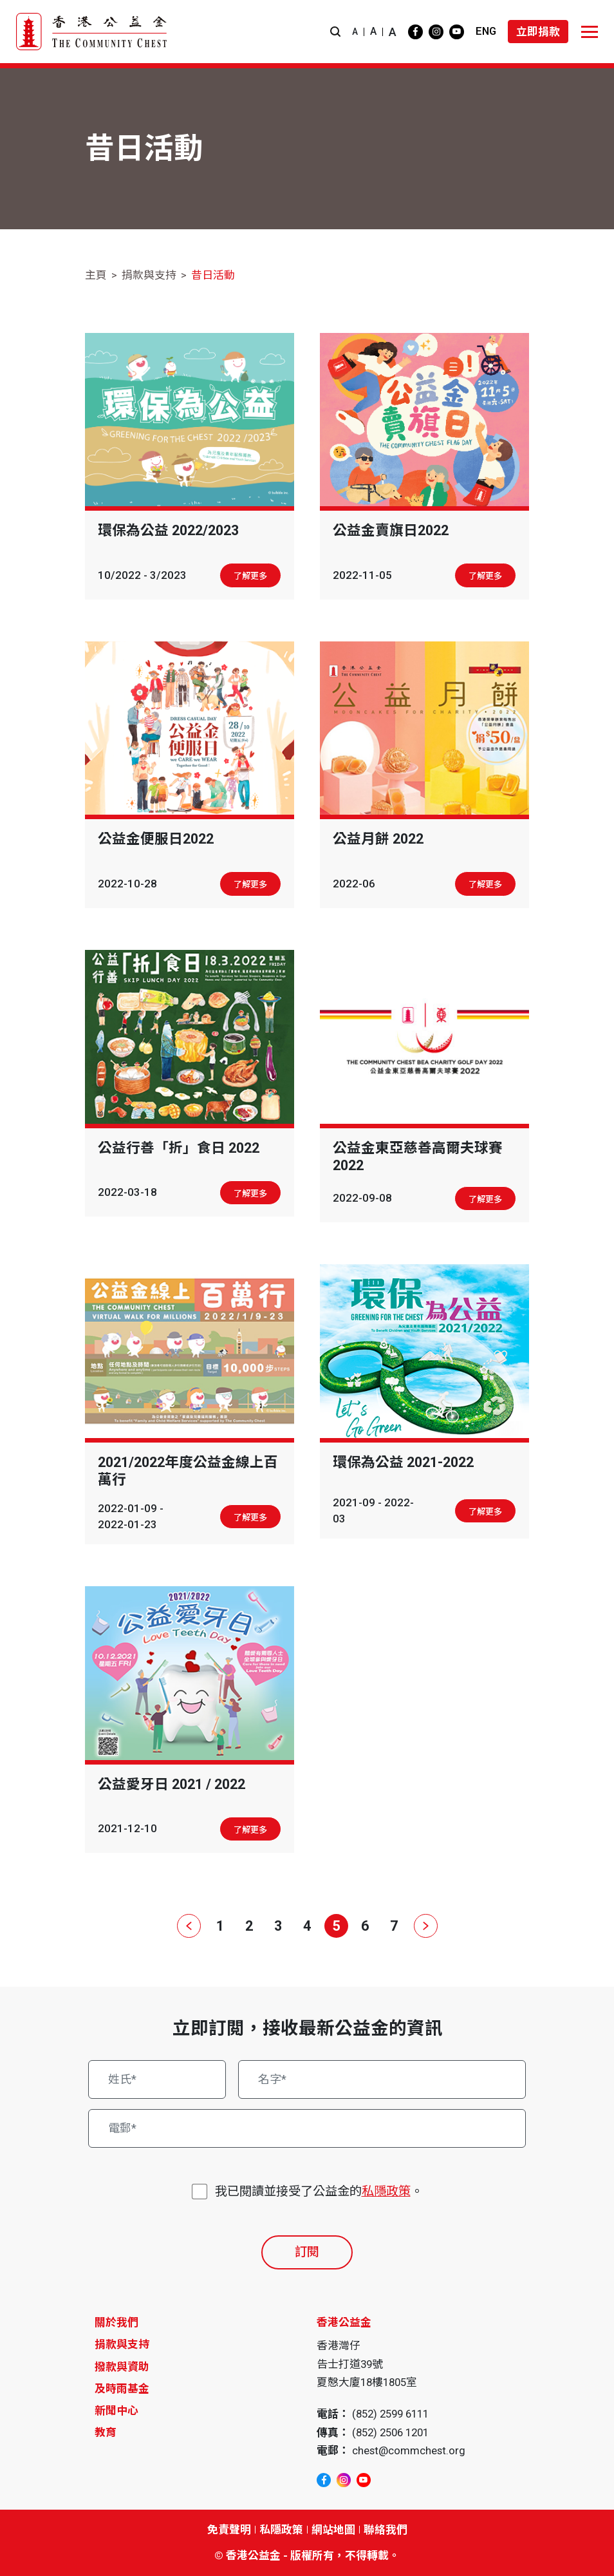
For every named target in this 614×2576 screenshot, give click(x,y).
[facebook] (415, 31)
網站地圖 (333, 2529)
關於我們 (116, 2322)
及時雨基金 (122, 2388)
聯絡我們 (385, 2529)
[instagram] (436, 31)
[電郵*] (307, 2128)
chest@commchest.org (408, 2450)
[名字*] (382, 2079)
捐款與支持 (149, 275)
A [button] (355, 31)
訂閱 (307, 2251)
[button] (335, 32)
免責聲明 (229, 2529)
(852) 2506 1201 (390, 2432)
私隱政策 (386, 2191)
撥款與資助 (122, 2366)
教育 (105, 2432)
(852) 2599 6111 (390, 2413)
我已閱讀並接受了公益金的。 (319, 2192)
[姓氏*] (157, 2079)
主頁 (96, 275)
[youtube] (456, 31)
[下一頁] (423, 1926)
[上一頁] (191, 1926)
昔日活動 (213, 275)
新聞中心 (116, 2410)
